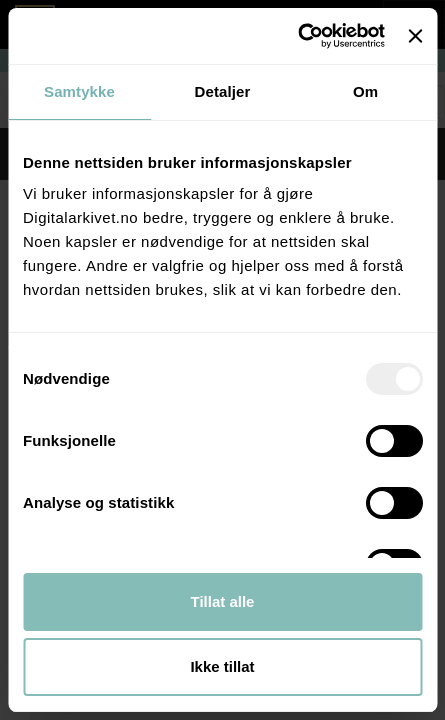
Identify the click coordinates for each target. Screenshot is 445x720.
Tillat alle (223, 601)
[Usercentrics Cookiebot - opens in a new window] (297, 36)
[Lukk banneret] (415, 36)
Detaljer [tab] (223, 91)
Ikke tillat (222, 666)
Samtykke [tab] (79, 91)
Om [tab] (365, 91)
